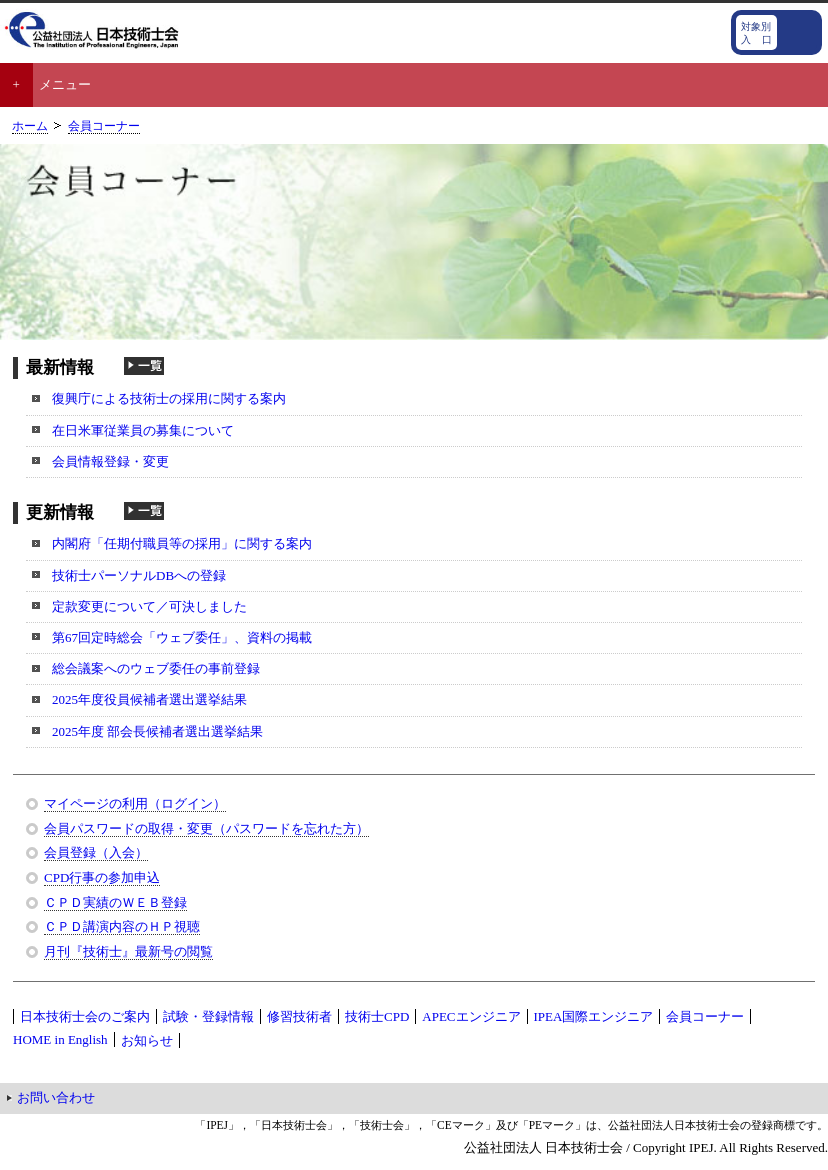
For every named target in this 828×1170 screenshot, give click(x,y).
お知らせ (147, 1040)
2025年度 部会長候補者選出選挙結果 (157, 731)
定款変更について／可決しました (149, 606)
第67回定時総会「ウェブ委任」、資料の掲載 (182, 637)
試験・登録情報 (208, 1016)
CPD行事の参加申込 (102, 877)
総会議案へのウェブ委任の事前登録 (156, 668)
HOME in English (60, 1039)
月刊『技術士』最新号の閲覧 (128, 951)
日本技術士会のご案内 (85, 1016)
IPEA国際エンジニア (594, 1016)
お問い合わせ (56, 1097)
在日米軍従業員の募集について (143, 430)
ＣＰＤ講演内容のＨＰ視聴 (122, 926)
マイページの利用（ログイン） (135, 803)
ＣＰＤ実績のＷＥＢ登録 (115, 902)
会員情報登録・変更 (110, 461)
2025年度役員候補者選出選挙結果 (149, 699)
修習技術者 (299, 1016)
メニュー (65, 84)
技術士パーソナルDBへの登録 (139, 575)
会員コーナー (104, 126)
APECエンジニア (471, 1016)
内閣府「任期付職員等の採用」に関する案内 (182, 543)
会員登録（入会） (96, 852)
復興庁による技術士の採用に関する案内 (169, 398)
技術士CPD (377, 1016)
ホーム (30, 126)
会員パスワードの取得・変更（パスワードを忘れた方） (206, 828)
